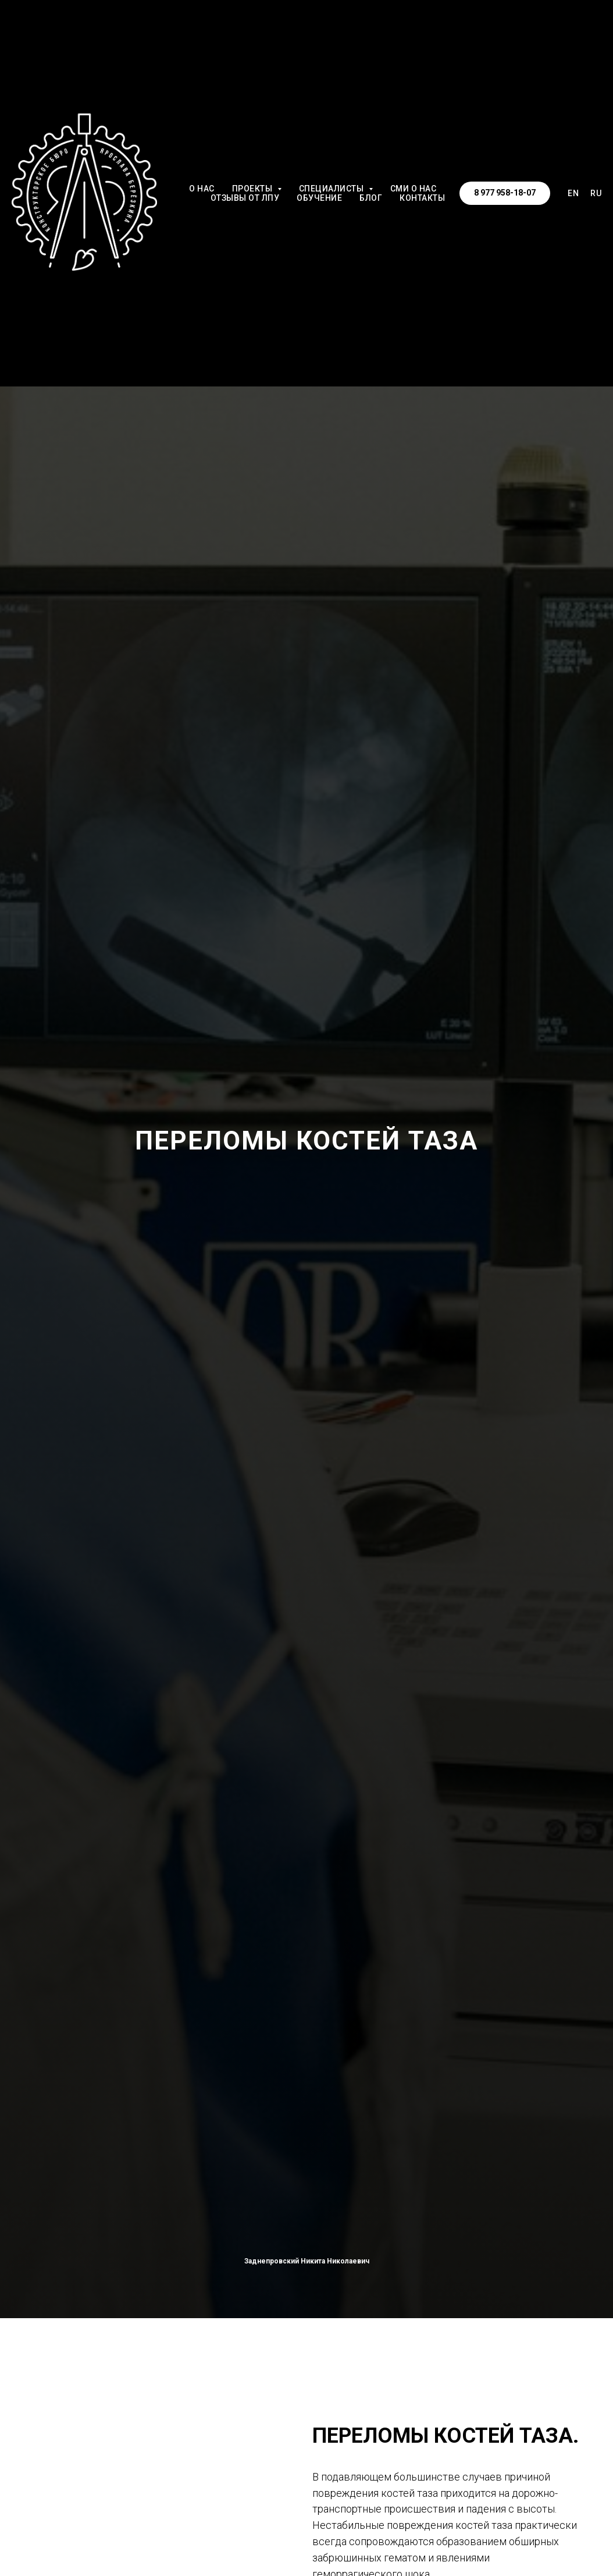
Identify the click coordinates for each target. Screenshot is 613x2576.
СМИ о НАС (413, 188)
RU (595, 193)
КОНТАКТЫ (422, 198)
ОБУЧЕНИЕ (319, 198)
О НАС (202, 188)
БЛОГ (370, 198)
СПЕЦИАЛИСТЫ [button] (332, 188)
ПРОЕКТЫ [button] (253, 188)
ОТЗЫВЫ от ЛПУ (245, 198)
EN (573, 193)
